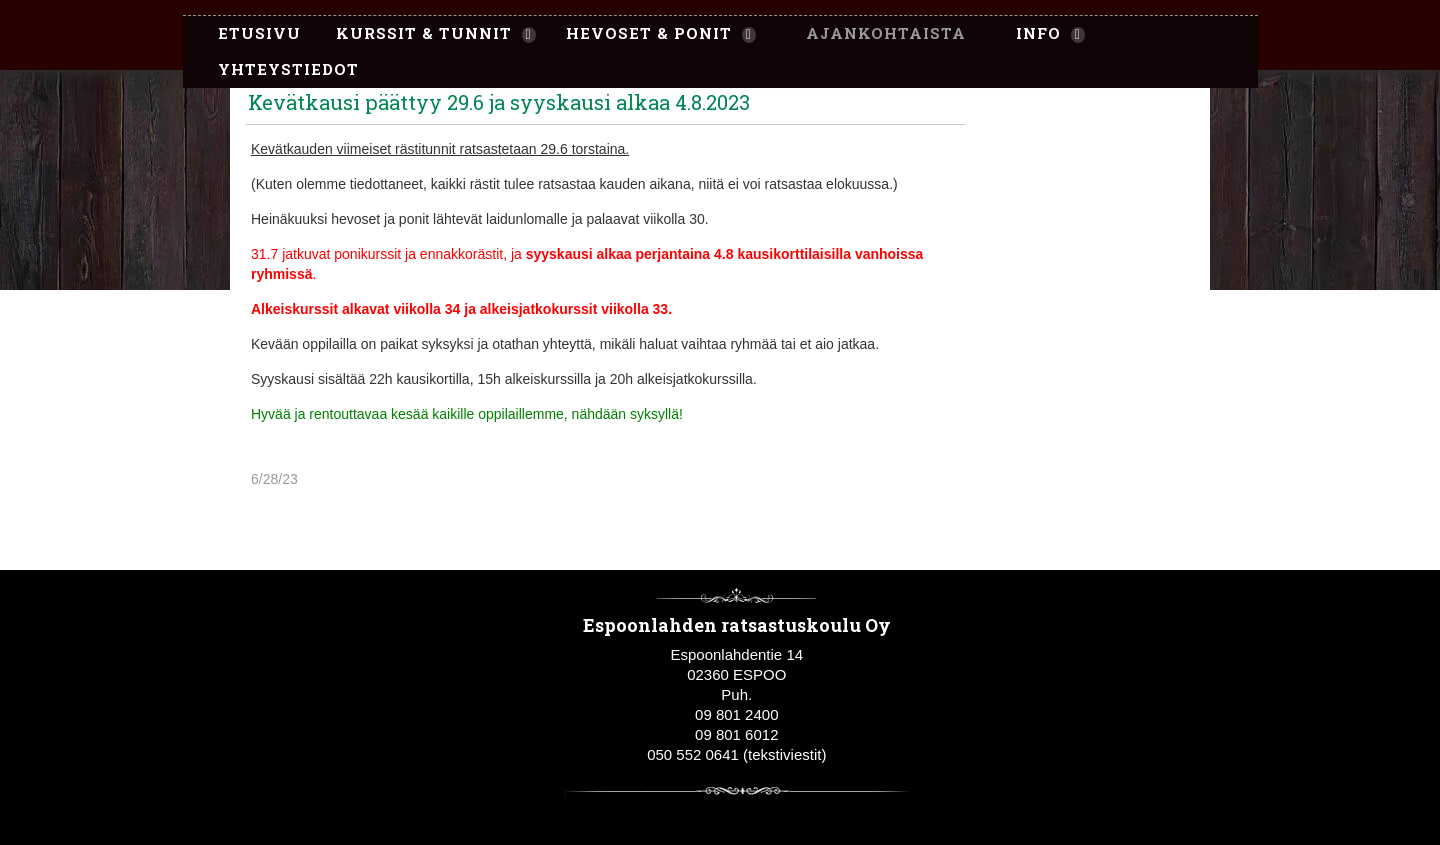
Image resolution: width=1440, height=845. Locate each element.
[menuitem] (249, 34)
